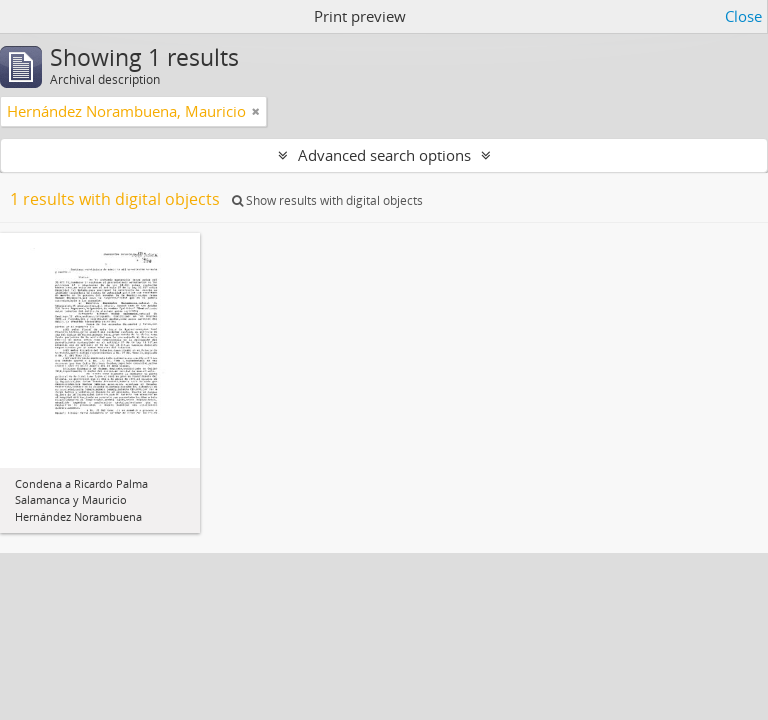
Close (743, 16)
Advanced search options (384, 155)
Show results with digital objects (327, 200)
